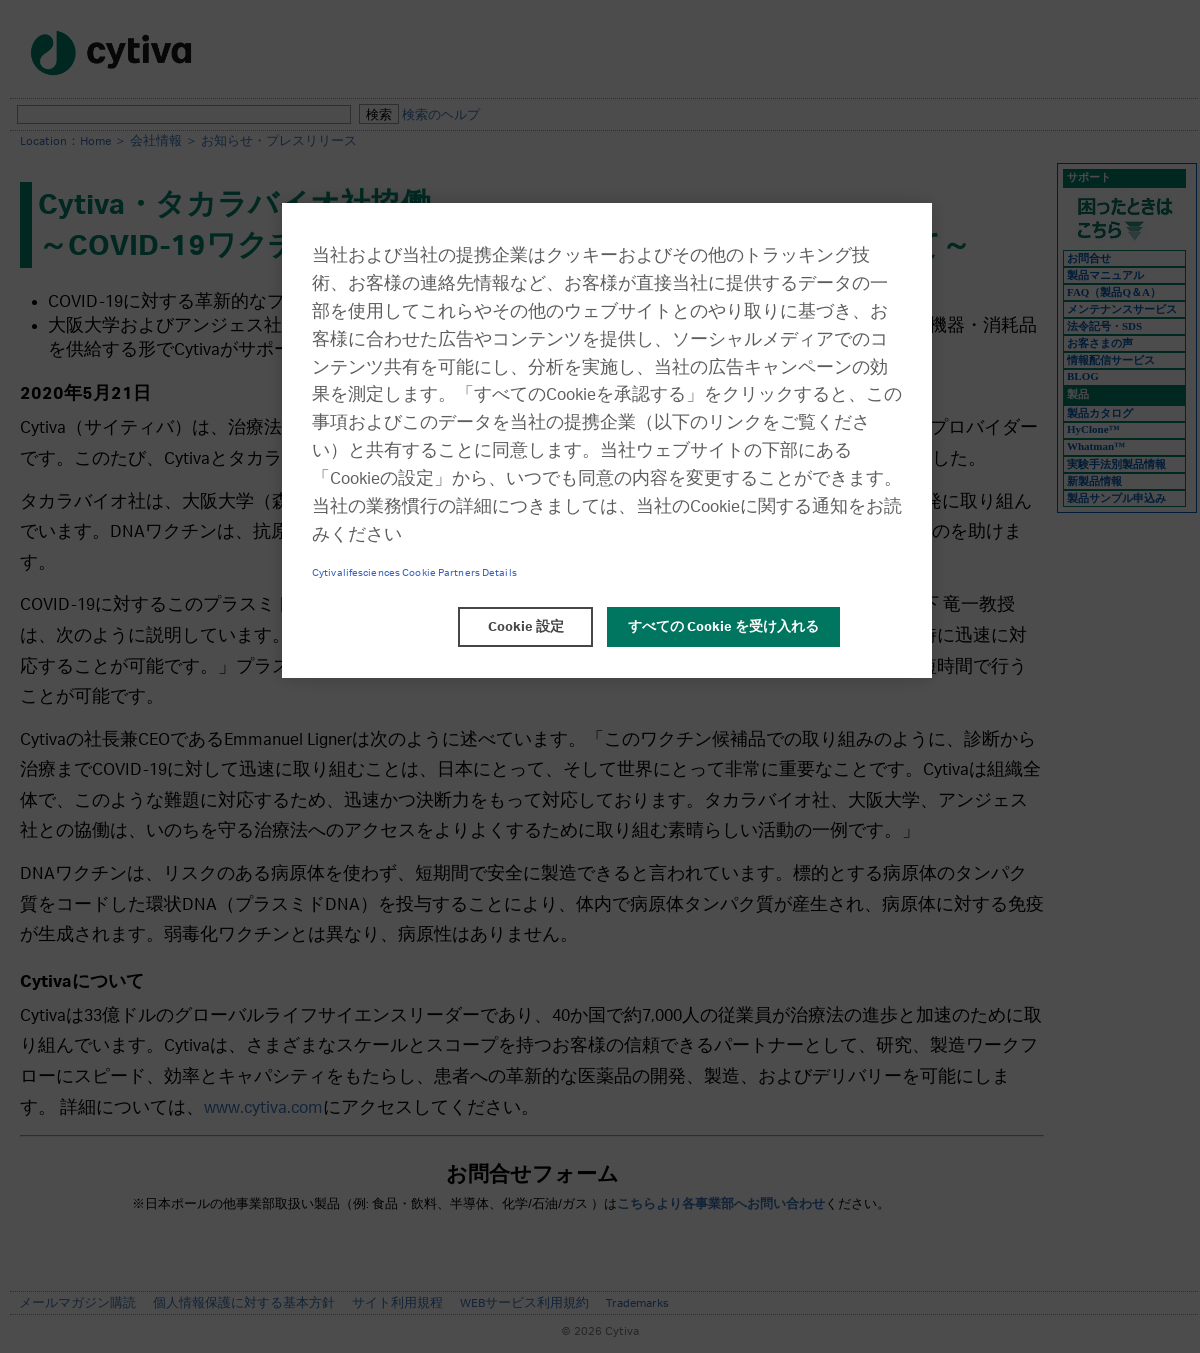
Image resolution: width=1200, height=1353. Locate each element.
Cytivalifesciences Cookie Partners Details (414, 573)
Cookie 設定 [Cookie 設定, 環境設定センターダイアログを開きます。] (526, 627)
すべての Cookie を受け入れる (723, 627)
